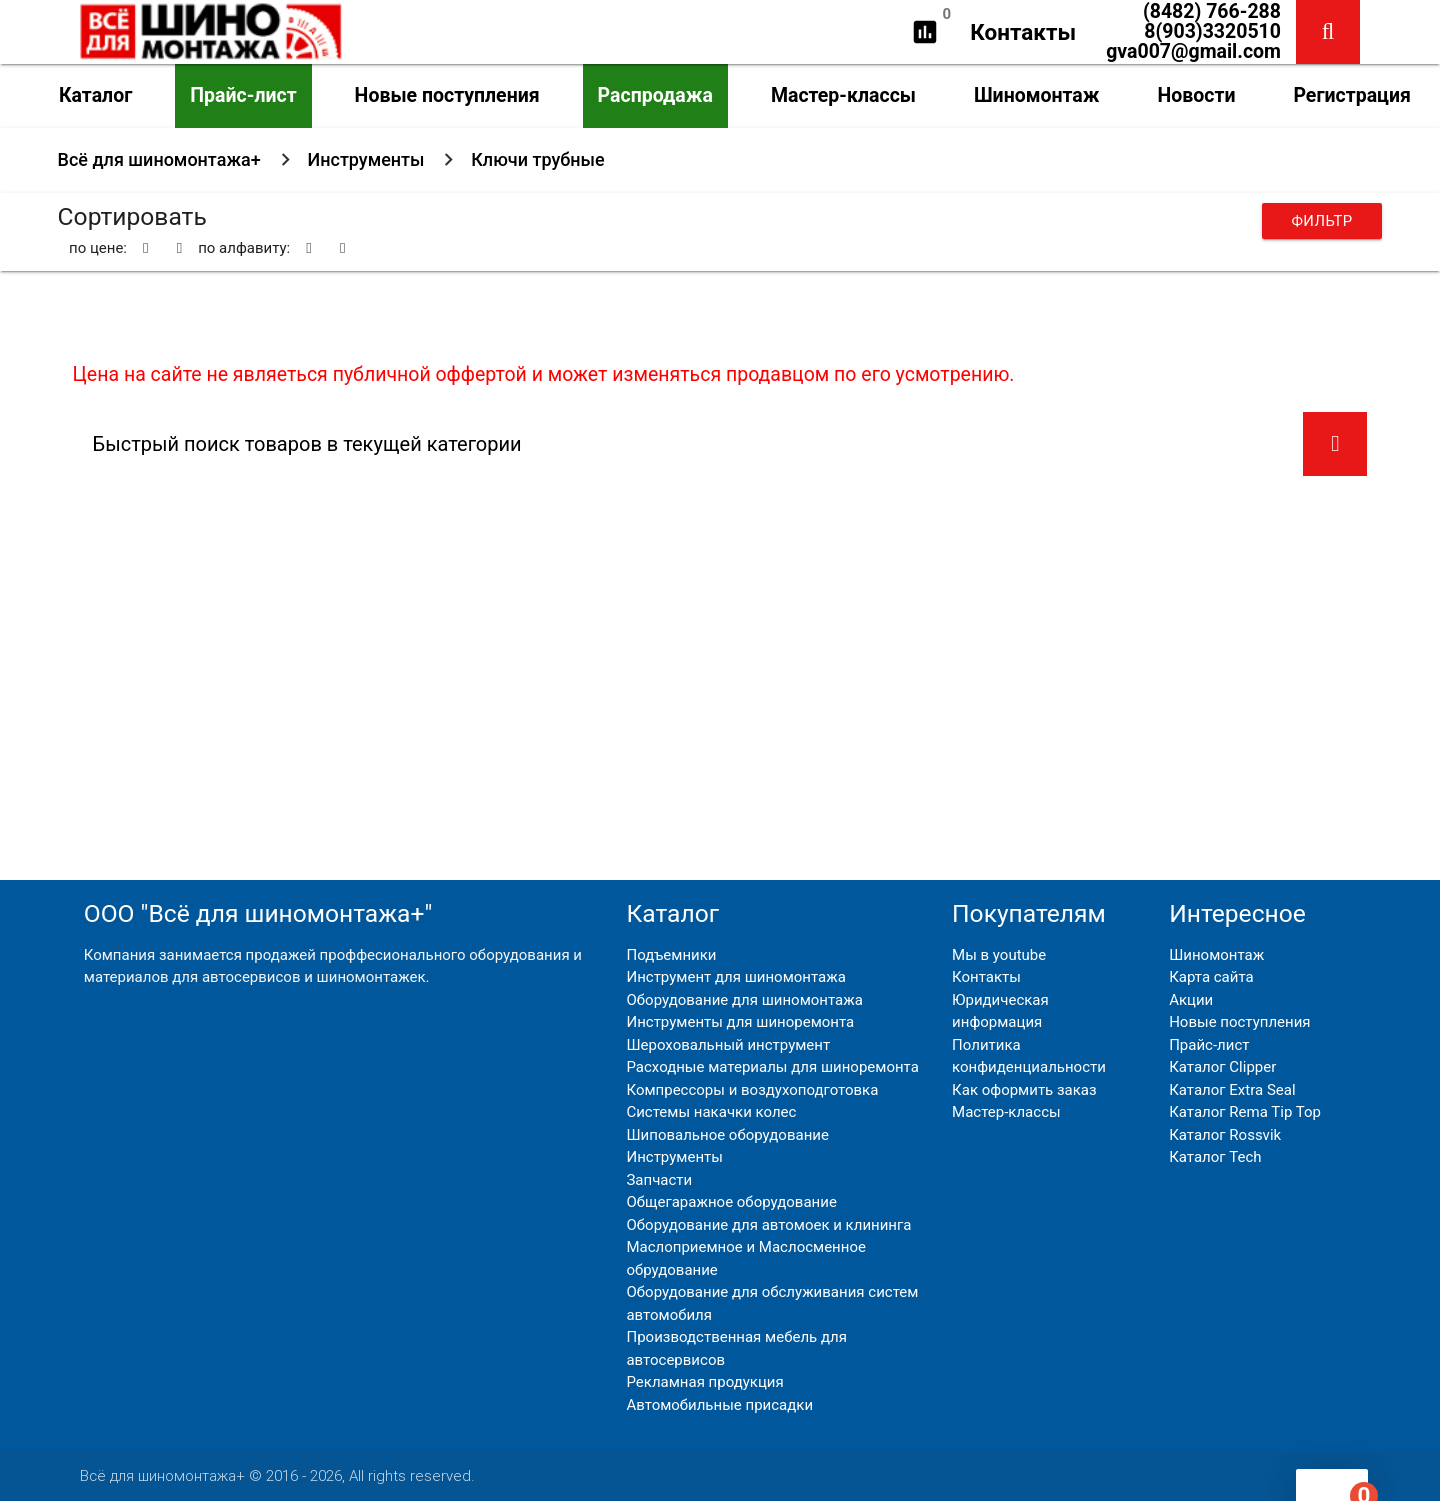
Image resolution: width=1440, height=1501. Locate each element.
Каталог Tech (1215, 1157)
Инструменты (366, 159)
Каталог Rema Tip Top (1245, 1112)
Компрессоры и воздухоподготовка (752, 1090)
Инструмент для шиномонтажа (735, 977)
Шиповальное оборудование (727, 1135)
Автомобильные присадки (719, 1405)
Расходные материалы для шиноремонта (772, 1067)
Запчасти (659, 1180)
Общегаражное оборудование (731, 1202)
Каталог (95, 95)
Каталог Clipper (1222, 1067)
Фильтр (1321, 221)
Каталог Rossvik (1225, 1135)
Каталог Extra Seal (1232, 1090)
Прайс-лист (243, 95)
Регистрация (1352, 95)
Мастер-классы (843, 95)
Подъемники (671, 955)
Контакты (1023, 32)
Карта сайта (1211, 977)
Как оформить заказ (1024, 1090)
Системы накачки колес (711, 1112)
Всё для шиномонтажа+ (159, 159)
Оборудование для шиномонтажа (744, 1000)
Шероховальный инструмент (728, 1045)
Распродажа (655, 95)
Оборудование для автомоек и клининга (768, 1225)
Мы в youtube (999, 955)
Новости (1196, 95)
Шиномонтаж (1037, 95)
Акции (1191, 1000)
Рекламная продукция (704, 1382)
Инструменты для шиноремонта (740, 1022)
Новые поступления (447, 95)
